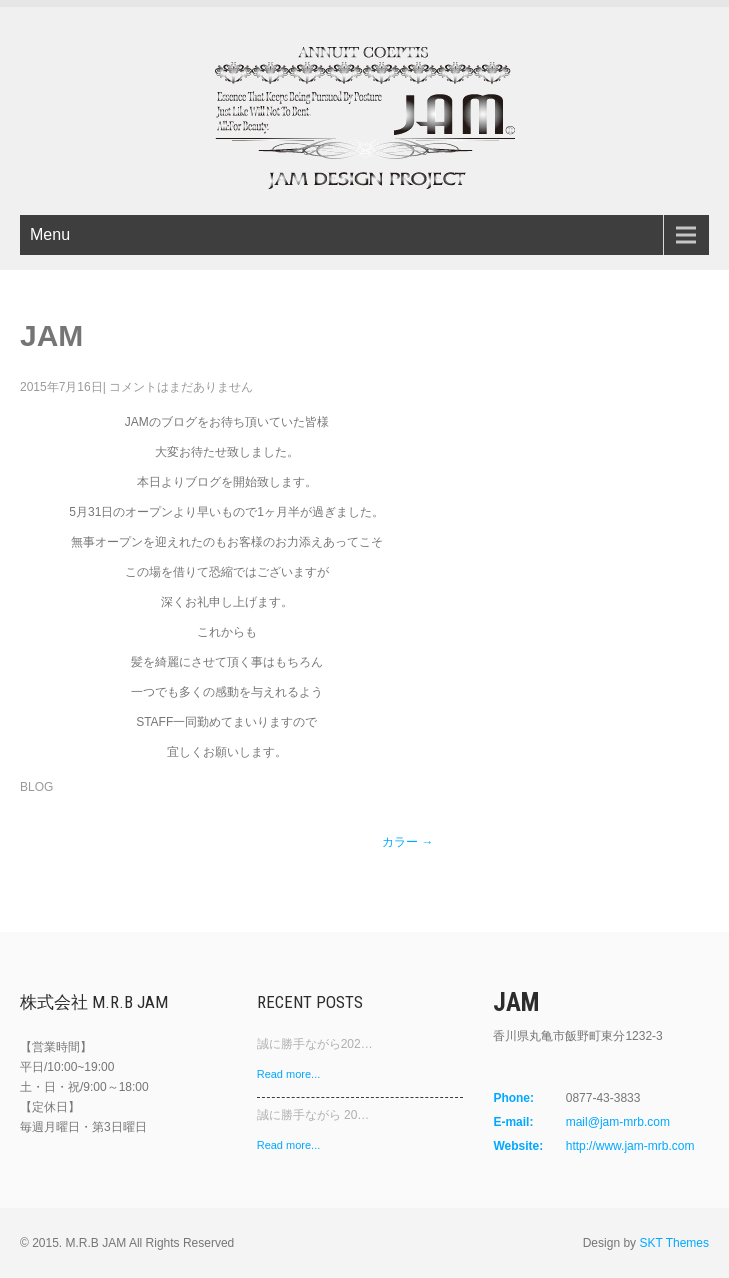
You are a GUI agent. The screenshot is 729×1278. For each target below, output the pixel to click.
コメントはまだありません (181, 387)
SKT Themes (674, 1243)
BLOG (36, 787)
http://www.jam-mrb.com (630, 1146)
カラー (407, 842)
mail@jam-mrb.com (618, 1122)
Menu (50, 234)
